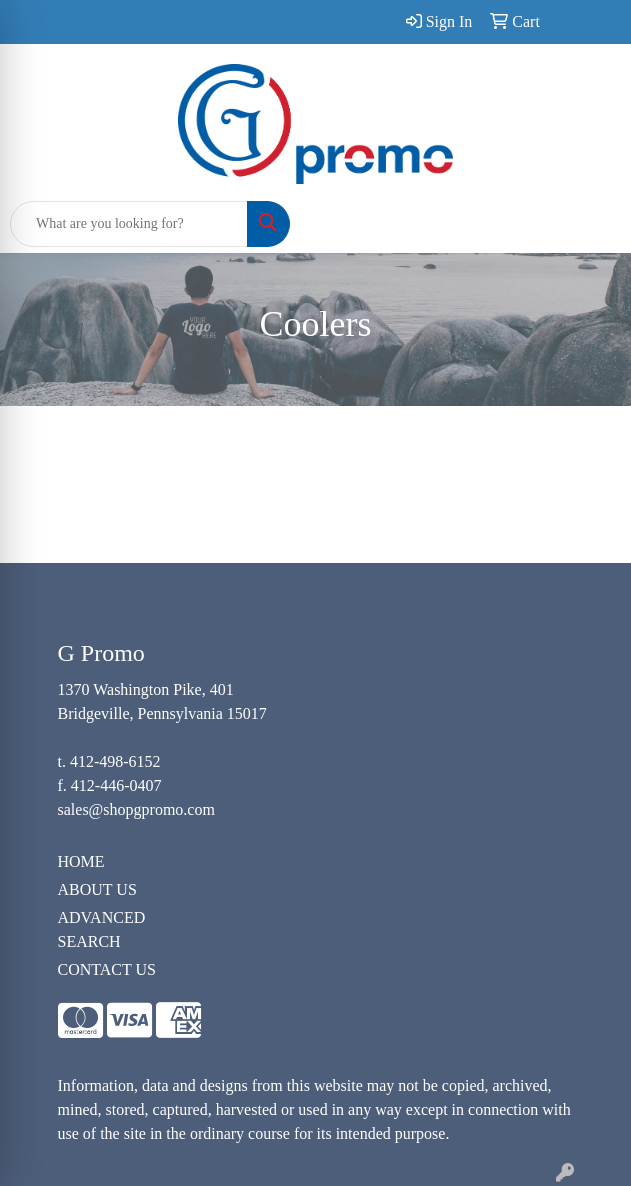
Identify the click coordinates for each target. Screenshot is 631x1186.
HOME (81, 861)
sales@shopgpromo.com (136, 809)
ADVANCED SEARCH (102, 929)
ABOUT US (97, 889)
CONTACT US (107, 969)
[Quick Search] (129, 224)
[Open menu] (591, 224)
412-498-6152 (115, 761)
